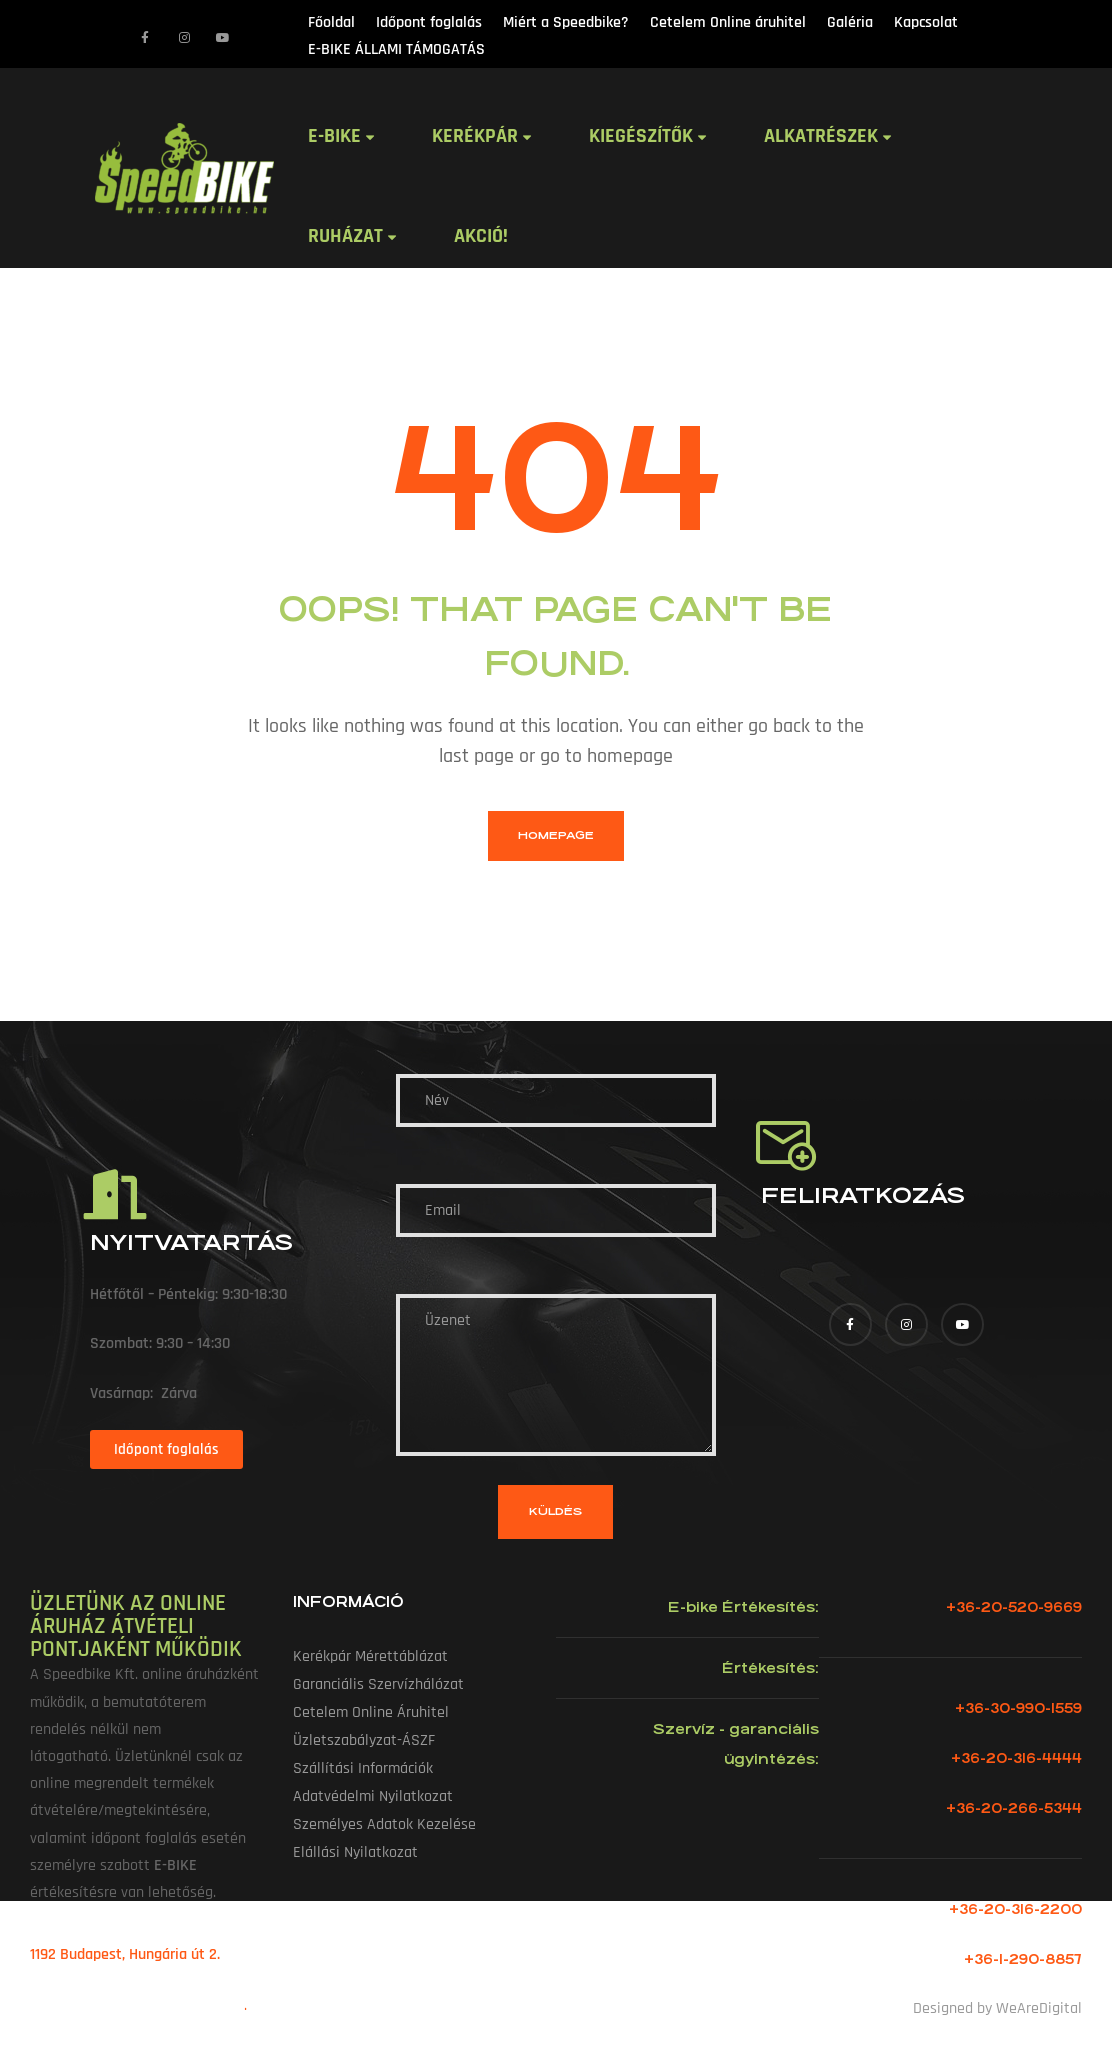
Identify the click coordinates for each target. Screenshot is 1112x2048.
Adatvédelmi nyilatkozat (373, 1796)
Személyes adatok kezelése (384, 1824)
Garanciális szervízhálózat (378, 1684)
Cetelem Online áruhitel (371, 1712)
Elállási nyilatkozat (355, 1852)
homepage (556, 835)
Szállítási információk (363, 1768)
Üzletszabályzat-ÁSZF (364, 1740)
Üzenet (556, 1375)
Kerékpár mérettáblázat (370, 1656)
